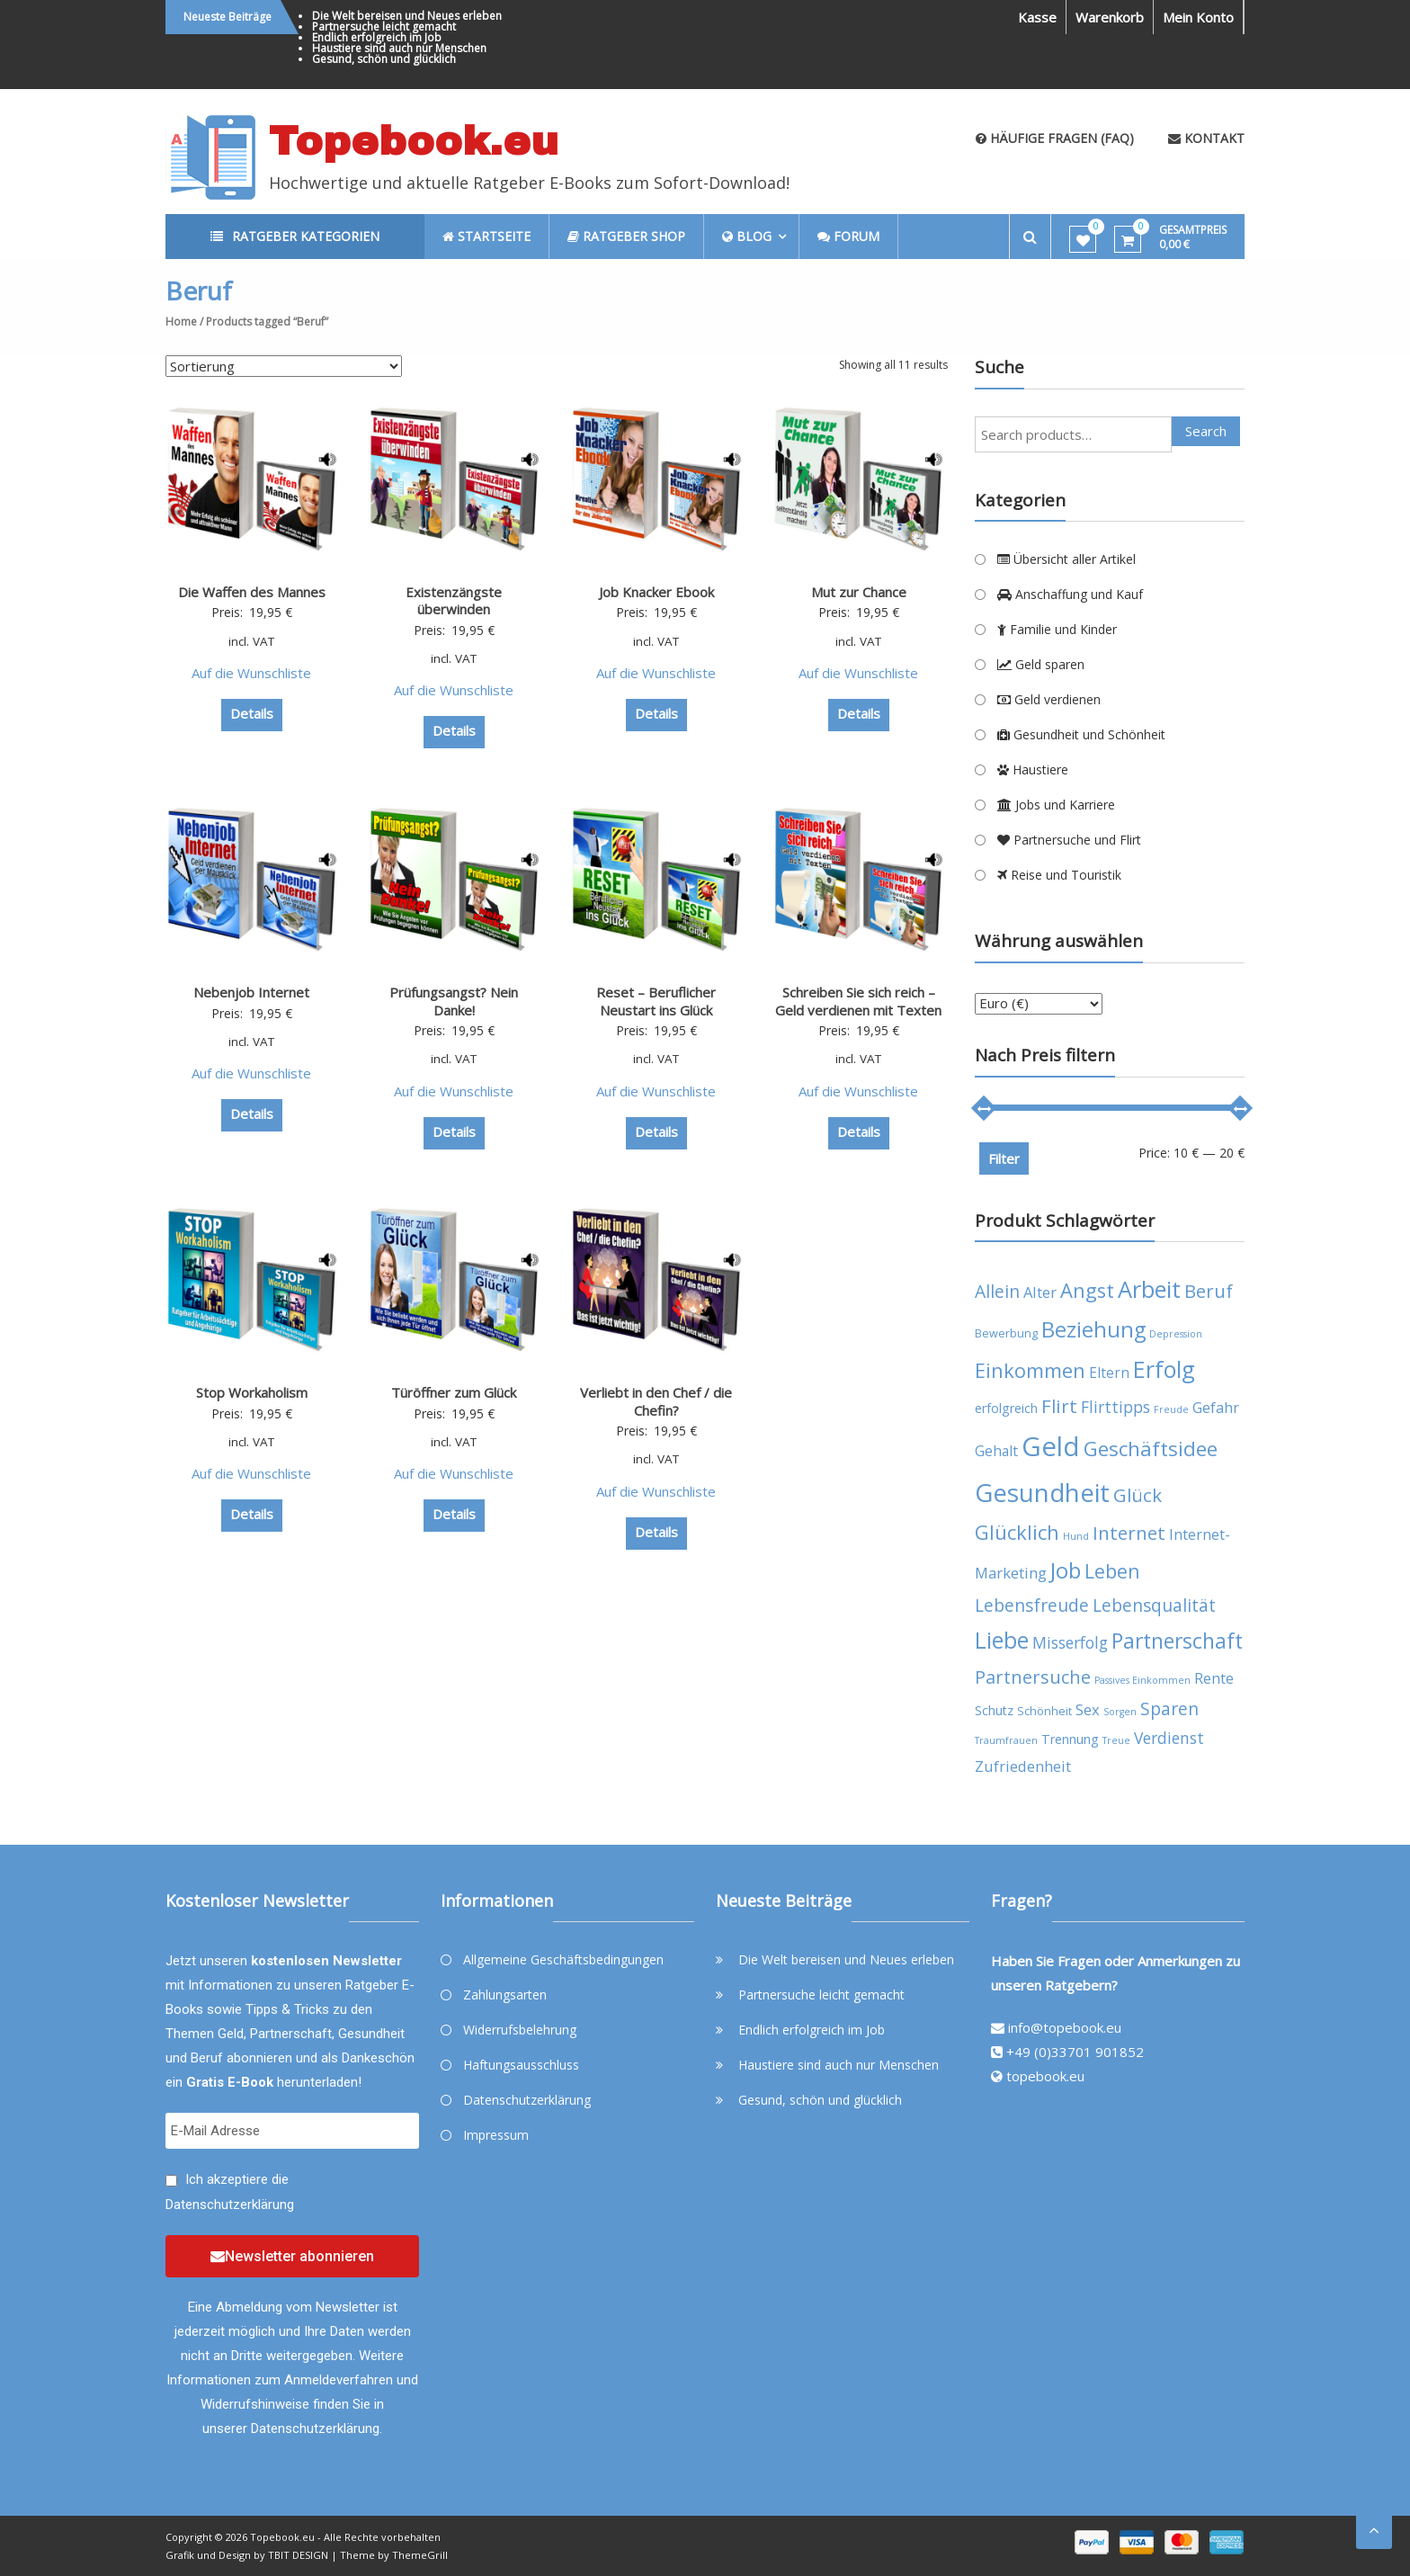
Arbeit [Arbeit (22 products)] (1149, 1289)
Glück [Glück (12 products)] (1137, 1494)
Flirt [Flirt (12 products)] (1059, 1405)
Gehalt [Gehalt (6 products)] (996, 1451)
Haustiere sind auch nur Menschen (399, 48)
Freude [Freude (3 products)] (1171, 1409)
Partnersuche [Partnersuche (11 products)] (1033, 1677)
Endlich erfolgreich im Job (377, 37)
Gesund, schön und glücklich (384, 59)
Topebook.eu (413, 141)
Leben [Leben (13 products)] (1112, 1571)
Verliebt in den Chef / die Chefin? (656, 1401)
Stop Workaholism (252, 1392)
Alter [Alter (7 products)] (1040, 1292)
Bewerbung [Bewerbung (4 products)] (1006, 1333)
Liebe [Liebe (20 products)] (1002, 1640)
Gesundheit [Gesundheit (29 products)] (1042, 1492)
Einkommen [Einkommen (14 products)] (1030, 1370)
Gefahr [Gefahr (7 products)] (1215, 1407)
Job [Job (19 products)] (1065, 1570)
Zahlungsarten (505, 1994)
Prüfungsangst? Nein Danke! (453, 1001)
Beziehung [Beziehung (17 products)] (1093, 1329)
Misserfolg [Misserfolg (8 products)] (1070, 1642)
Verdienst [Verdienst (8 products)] (1169, 1738)
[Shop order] (283, 366)
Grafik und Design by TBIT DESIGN (246, 2555)
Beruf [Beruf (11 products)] (1208, 1291)
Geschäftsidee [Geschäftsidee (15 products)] (1151, 1448)
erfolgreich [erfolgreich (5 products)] (1006, 1408)
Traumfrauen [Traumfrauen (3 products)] (1006, 1740)
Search (1206, 431)
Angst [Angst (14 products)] (1087, 1290)
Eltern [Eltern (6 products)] (1109, 1372)
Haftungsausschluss (521, 2064)
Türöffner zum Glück (453, 1392)
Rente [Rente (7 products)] (1214, 1678)
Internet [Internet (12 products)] (1129, 1532)
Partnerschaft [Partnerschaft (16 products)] (1177, 1641)
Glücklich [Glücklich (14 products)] (1017, 1532)
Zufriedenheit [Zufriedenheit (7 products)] (1023, 1766)
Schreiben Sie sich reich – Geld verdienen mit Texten (858, 1001)
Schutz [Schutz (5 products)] (994, 1710)
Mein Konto (1198, 17)
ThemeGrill (420, 2555)
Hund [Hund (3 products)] (1076, 1536)
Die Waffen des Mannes (252, 592)
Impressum (496, 2134)
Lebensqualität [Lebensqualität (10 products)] (1154, 1605)
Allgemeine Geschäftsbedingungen (563, 1959)
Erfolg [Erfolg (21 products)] (1164, 1369)
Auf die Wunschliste (251, 673)
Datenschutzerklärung (229, 2204)
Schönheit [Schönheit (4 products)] (1044, 1711)
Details (251, 713)
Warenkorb (1109, 17)
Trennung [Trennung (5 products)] (1070, 1739)
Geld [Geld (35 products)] (1051, 1446)
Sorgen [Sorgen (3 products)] (1120, 1711)
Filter (1004, 1158)
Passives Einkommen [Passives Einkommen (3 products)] (1142, 1680)
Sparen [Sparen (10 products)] (1169, 1708)
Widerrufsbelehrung (519, 2029)
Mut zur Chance (858, 592)
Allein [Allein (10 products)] (997, 1291)
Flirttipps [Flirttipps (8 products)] (1115, 1407)
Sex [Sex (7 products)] (1087, 1709)
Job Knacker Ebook (656, 592)
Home (181, 321)
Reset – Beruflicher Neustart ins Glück (656, 1001)
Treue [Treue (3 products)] (1116, 1740)
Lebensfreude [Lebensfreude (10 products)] (1032, 1605)
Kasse (1037, 17)
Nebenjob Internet (251, 992)
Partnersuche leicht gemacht (384, 26)
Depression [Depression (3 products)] (1175, 1334)
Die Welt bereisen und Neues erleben (407, 15)
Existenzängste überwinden (454, 601)
